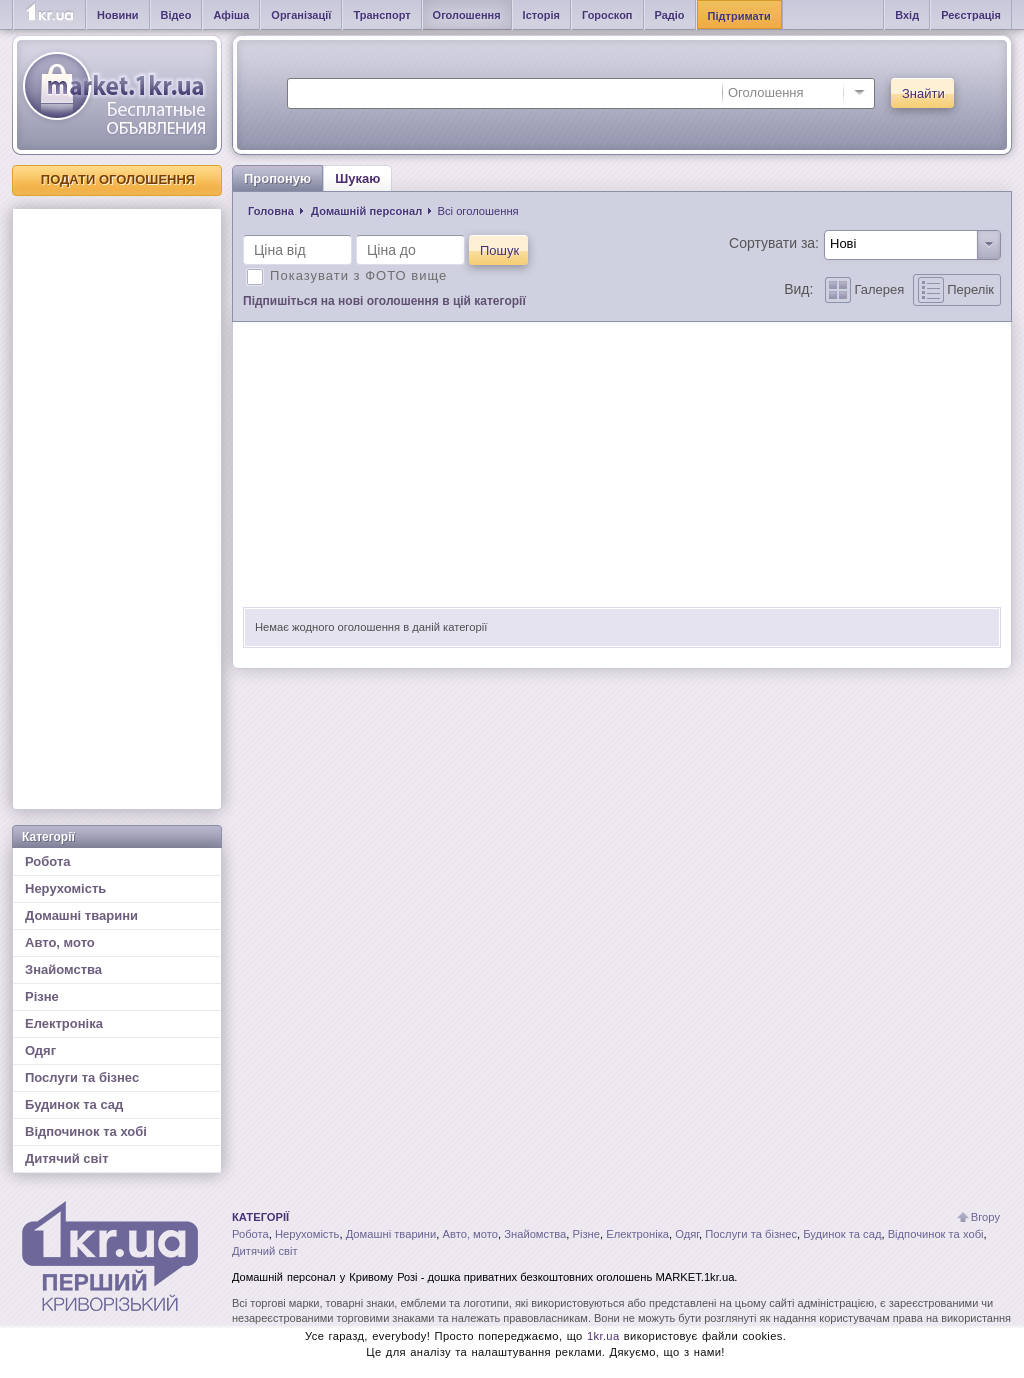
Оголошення (467, 15)
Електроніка (64, 1023)
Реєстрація (971, 15)
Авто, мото (60, 942)
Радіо (670, 15)
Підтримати (739, 16)
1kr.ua (603, 1336)
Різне (42, 996)
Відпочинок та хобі (86, 1131)
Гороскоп (607, 15)
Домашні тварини (81, 915)
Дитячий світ (67, 1158)
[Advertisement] (117, 509)
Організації (301, 15)
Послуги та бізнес (82, 1077)
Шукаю (357, 178)
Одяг (40, 1050)
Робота (48, 861)
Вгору (985, 1217)
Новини (118, 15)
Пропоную (277, 178)
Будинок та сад (74, 1104)
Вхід (907, 15)
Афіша (231, 15)
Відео (176, 15)
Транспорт (381, 15)
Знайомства (63, 969)
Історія (541, 15)
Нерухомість (65, 888)
